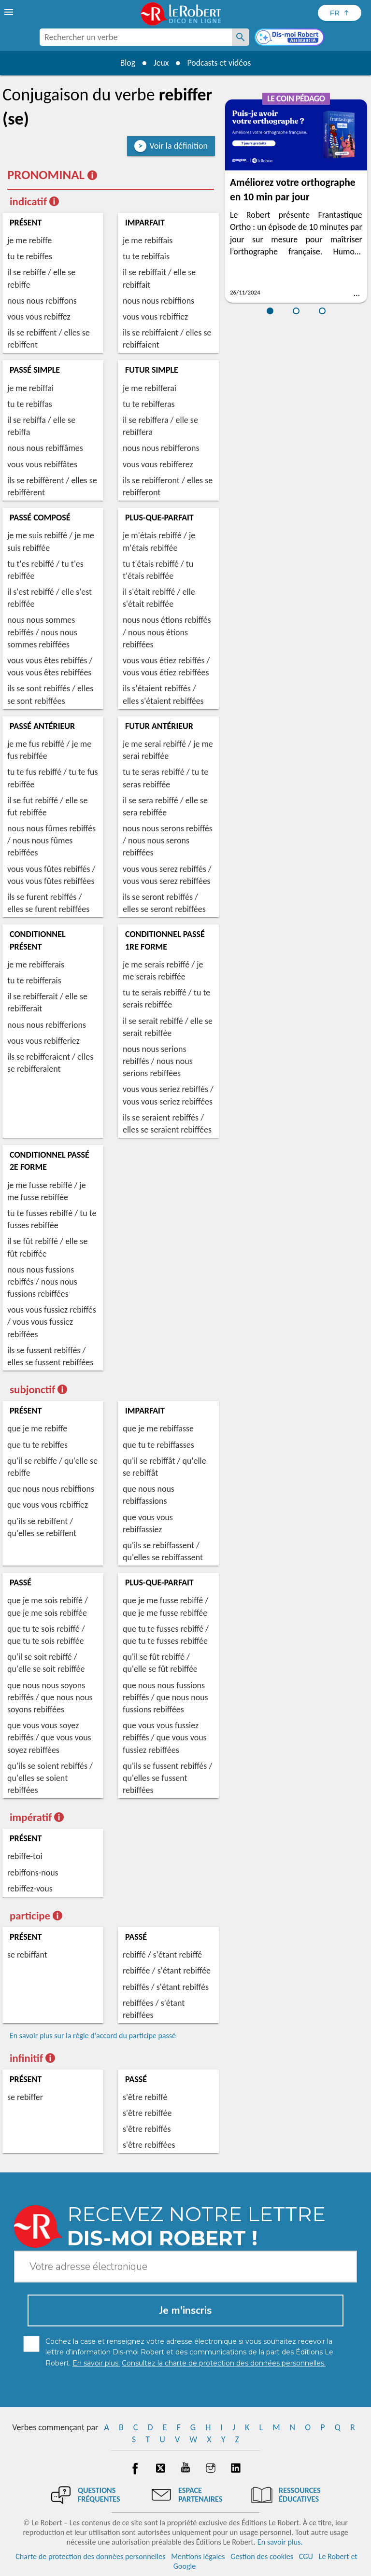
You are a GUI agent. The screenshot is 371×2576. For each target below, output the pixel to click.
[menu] (9, 12)
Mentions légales (198, 2556)
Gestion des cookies (261, 2556)
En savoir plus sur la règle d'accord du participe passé (93, 2035)
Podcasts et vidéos (219, 62)
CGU (306, 2556)
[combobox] (136, 37)
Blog (126, 62)
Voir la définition (178, 145)
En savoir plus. (280, 2542)
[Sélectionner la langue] (339, 13)
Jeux (161, 62)
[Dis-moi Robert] (290, 38)
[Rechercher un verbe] (240, 37)
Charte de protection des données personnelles (90, 2556)
